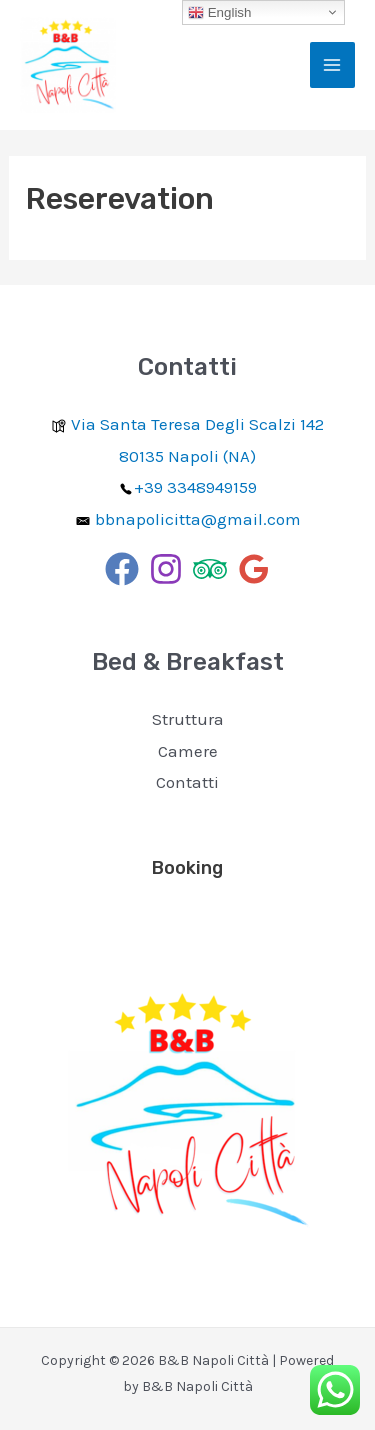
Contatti (187, 782)
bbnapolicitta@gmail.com (198, 519)
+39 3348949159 (195, 487)
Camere (188, 751)
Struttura (188, 719)
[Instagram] (166, 569)
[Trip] (210, 569)
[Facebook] (122, 569)
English (219, 13)
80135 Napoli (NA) (187, 456)
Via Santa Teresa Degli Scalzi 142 (187, 424)
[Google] (254, 569)
